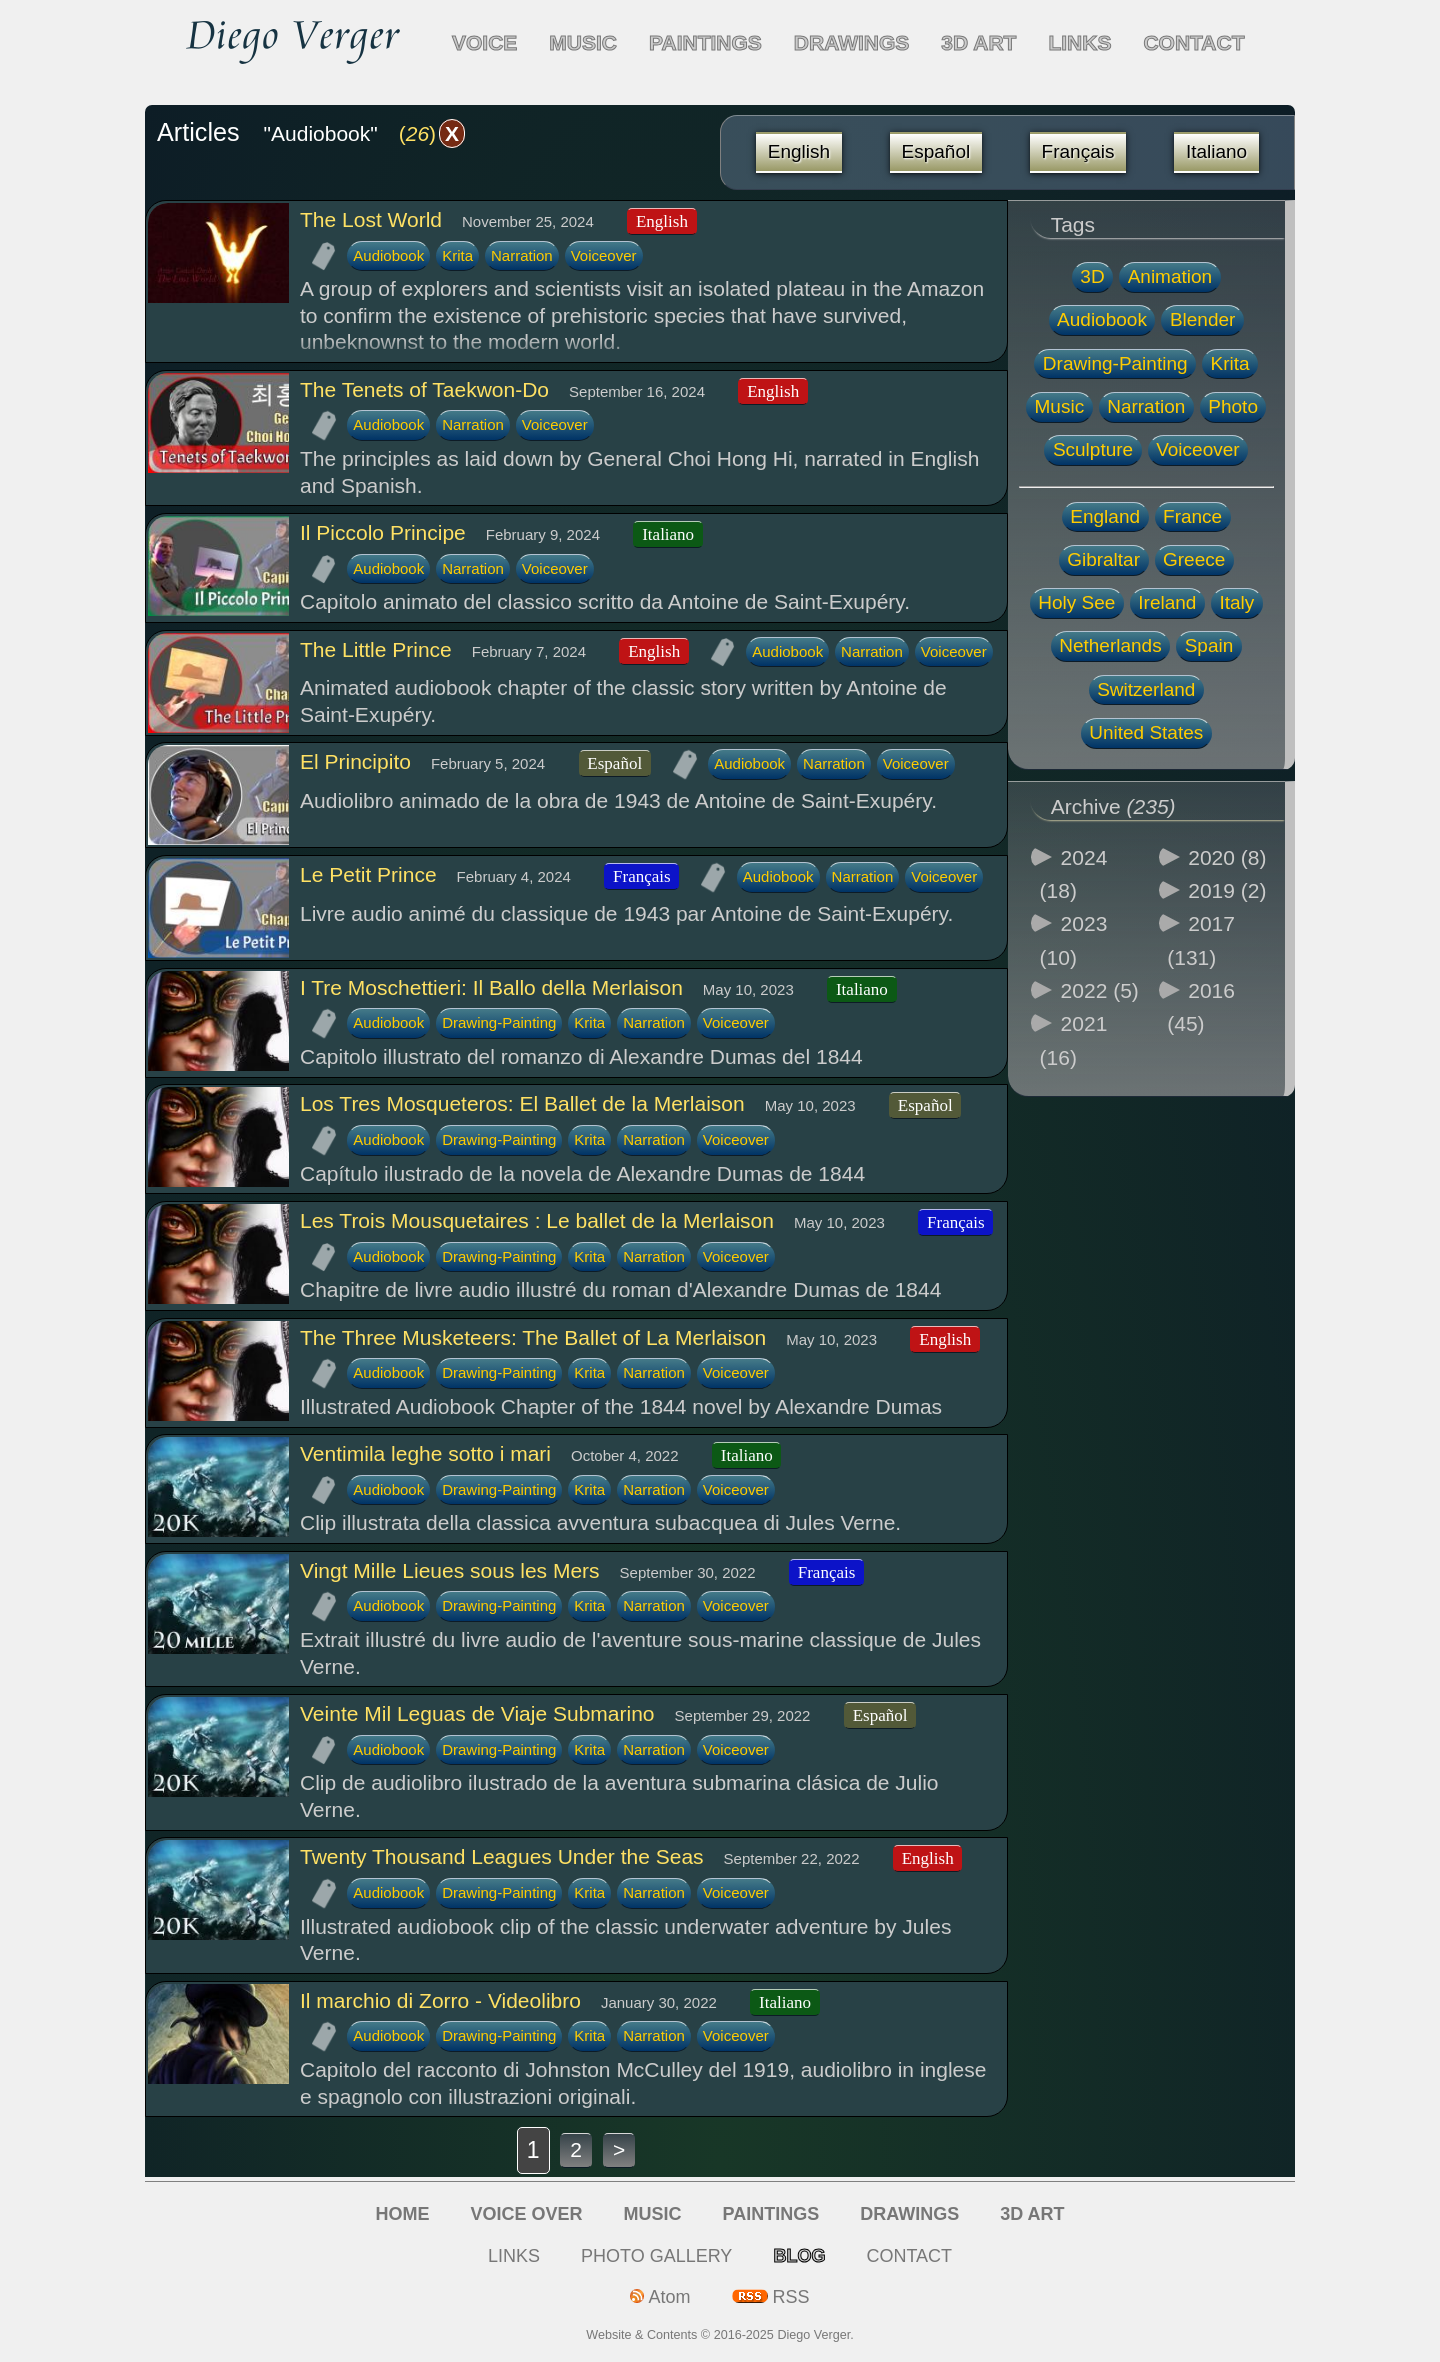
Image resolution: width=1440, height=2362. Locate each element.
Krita (457, 255)
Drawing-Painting (499, 1022)
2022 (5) (1100, 990)
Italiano (1216, 151)
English (799, 151)
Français (1078, 151)
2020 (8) (1227, 857)
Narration (522, 255)
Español (936, 151)
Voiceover (604, 255)
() (432, 133)
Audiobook (388, 255)
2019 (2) (1227, 890)
